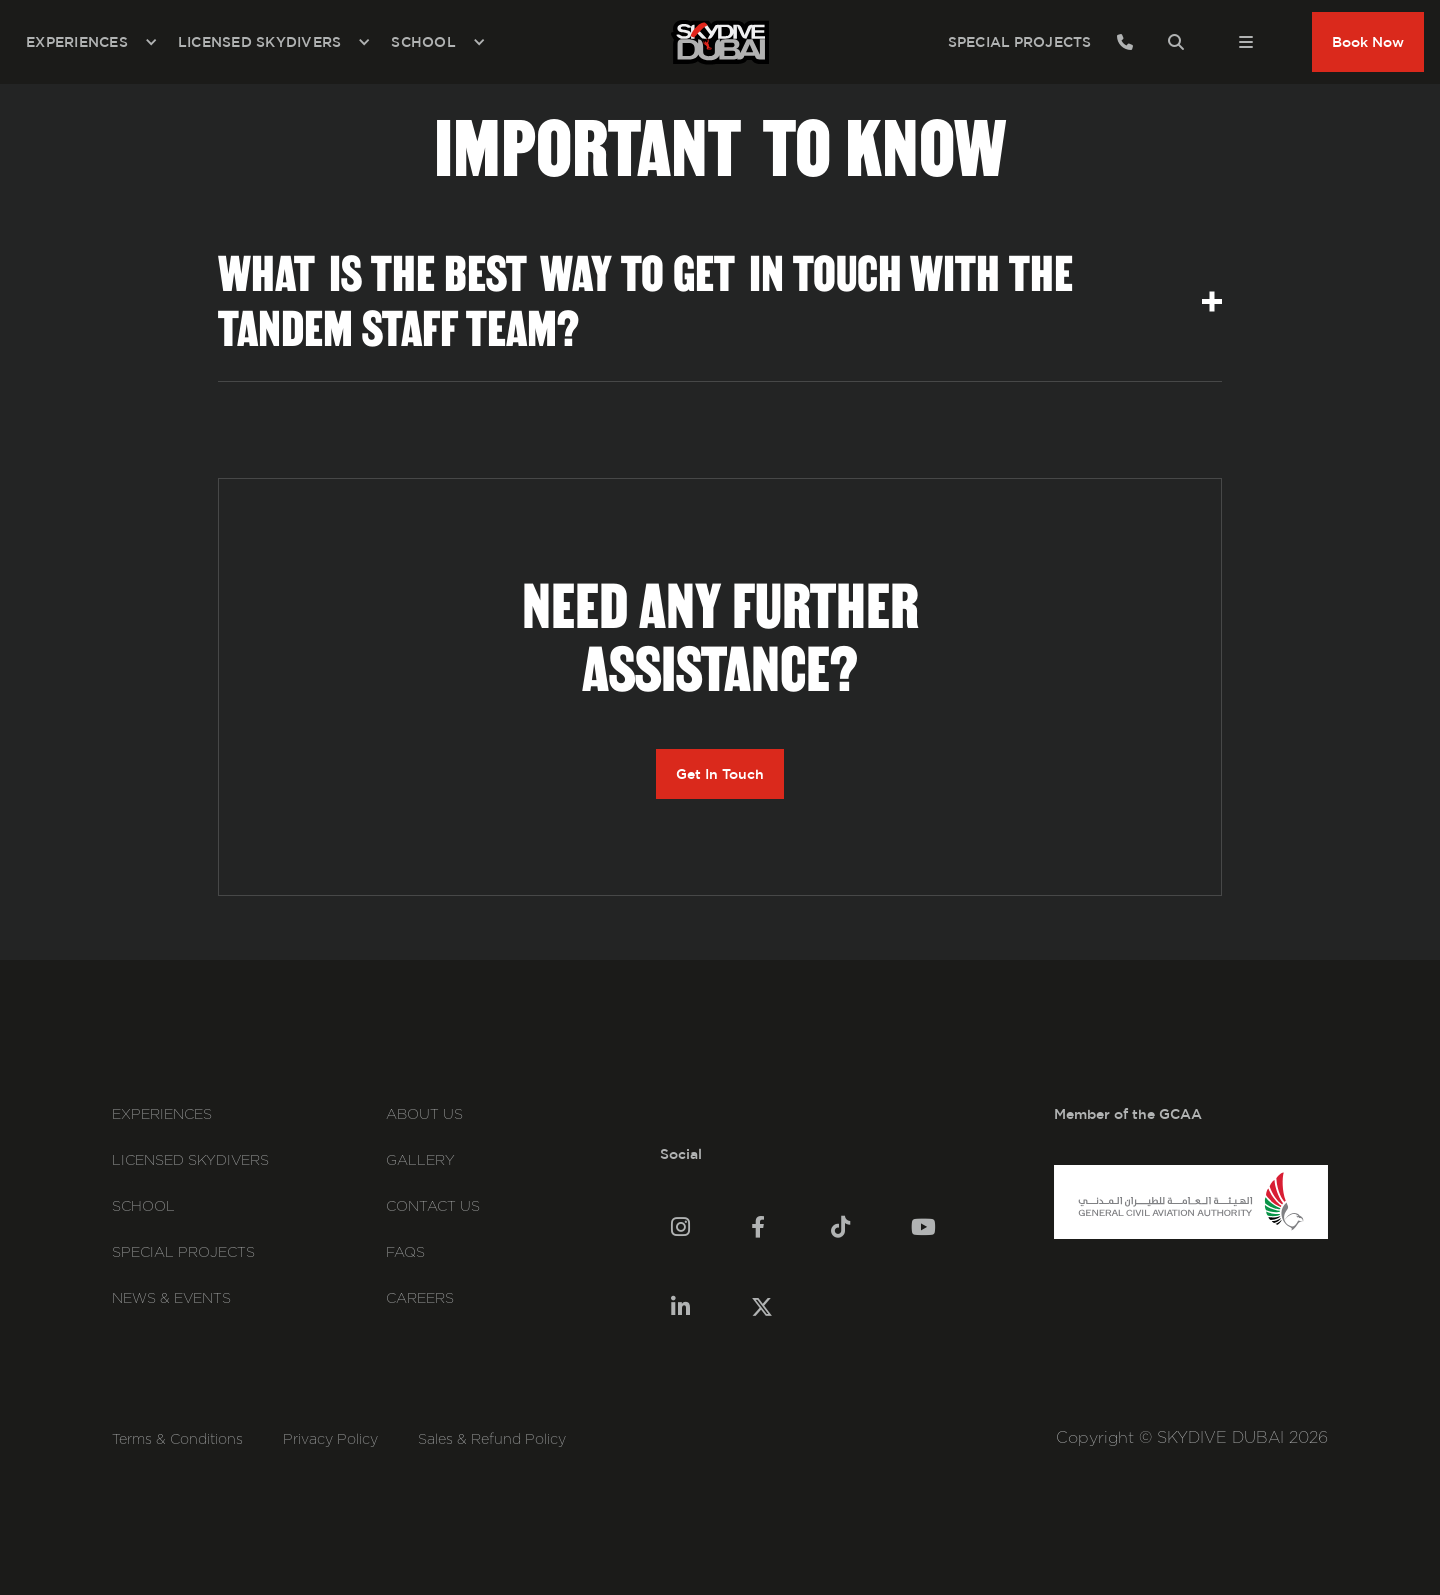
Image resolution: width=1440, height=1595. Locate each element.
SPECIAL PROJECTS (1020, 42)
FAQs (405, 1253)
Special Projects (183, 1253)
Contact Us (433, 1207)
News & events (171, 1299)
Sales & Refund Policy (492, 1440)
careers (420, 1299)
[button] (92, 42)
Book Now (1368, 42)
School (143, 1207)
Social (681, 1154)
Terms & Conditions (177, 1440)
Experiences (162, 1115)
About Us (424, 1115)
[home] (720, 42)
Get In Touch (720, 774)
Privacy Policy (330, 1440)
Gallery (420, 1161)
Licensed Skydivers (190, 1161)
